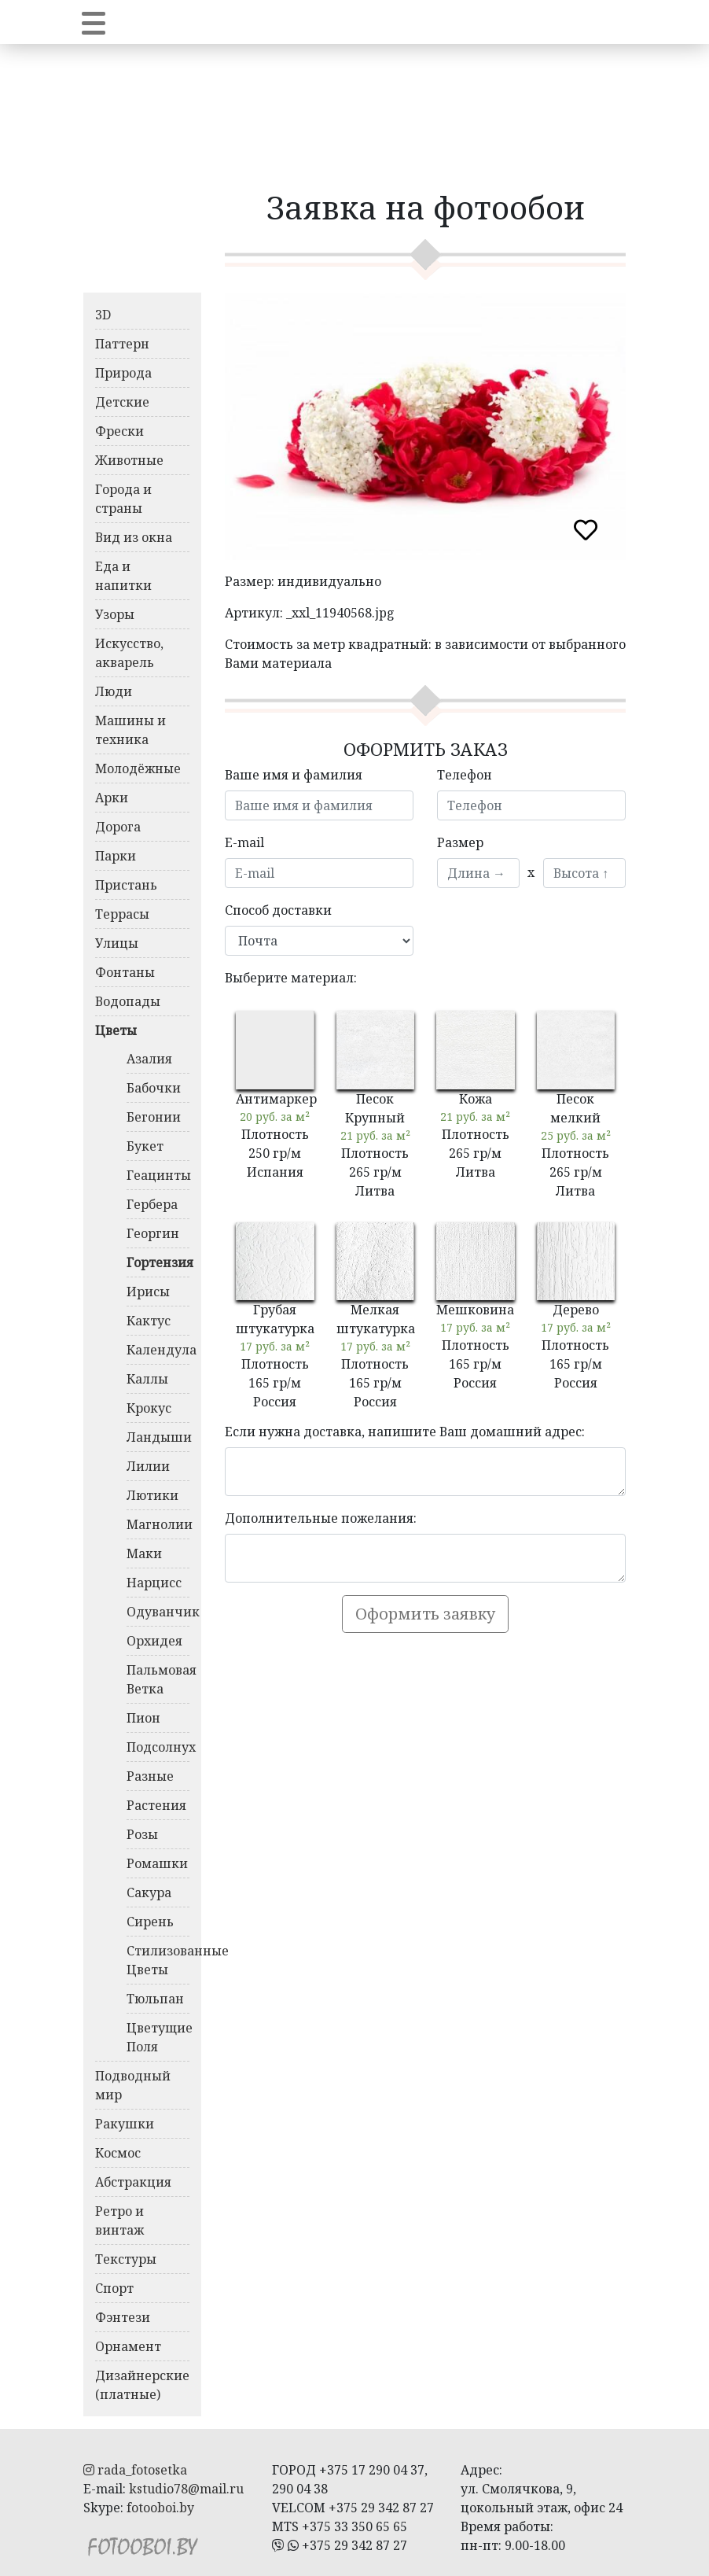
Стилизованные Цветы (158, 1960)
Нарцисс (154, 1582)
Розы (142, 1834)
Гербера (152, 1204)
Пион (143, 1718)
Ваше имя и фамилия (293, 774)
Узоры (114, 614)
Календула (158, 1349)
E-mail (244, 842)
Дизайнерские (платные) (142, 2385)
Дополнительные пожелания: (321, 1518)
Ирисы (148, 1291)
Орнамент (128, 2346)
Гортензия (158, 1262)
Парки (115, 855)
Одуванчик (158, 1611)
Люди (113, 691)
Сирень (150, 1921)
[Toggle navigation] (94, 22)
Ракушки (124, 2123)
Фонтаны (125, 972)
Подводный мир (133, 2085)
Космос (118, 2152)
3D (103, 314)
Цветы (116, 1030)
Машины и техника (130, 730)
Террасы (122, 914)
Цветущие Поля (158, 2037)
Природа (123, 372)
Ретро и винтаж (119, 2220)
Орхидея (154, 1640)
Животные (129, 460)
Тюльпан (155, 1998)
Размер (460, 842)
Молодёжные (138, 768)
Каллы (147, 1379)
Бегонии (154, 1117)
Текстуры (125, 2259)
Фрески (119, 431)
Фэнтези (122, 2317)
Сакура (149, 1892)
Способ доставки (278, 910)
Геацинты (158, 1175)
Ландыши (158, 1437)
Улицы (116, 943)
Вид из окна (133, 537)
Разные (150, 1776)
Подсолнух (158, 1747)
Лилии (148, 1466)
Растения (156, 1805)
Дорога (118, 826)
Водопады (127, 1001)
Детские (122, 402)
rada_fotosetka (135, 2469)
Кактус (149, 1320)
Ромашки (157, 1863)
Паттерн (122, 343)
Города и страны (123, 499)
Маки (144, 1553)
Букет (145, 1146)
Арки (111, 797)
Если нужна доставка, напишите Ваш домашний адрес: (405, 1431)
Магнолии (158, 1524)
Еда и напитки (123, 576)
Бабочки (154, 1087)
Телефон (464, 774)
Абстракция (133, 2182)
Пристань (126, 885)
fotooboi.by (160, 2507)
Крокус (149, 1408)
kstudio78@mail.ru (186, 2488)
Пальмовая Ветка (158, 1679)
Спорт (114, 2288)
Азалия (149, 1058)
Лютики (152, 1495)
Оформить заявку (425, 1613)
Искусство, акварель (129, 653)
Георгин (153, 1233)
